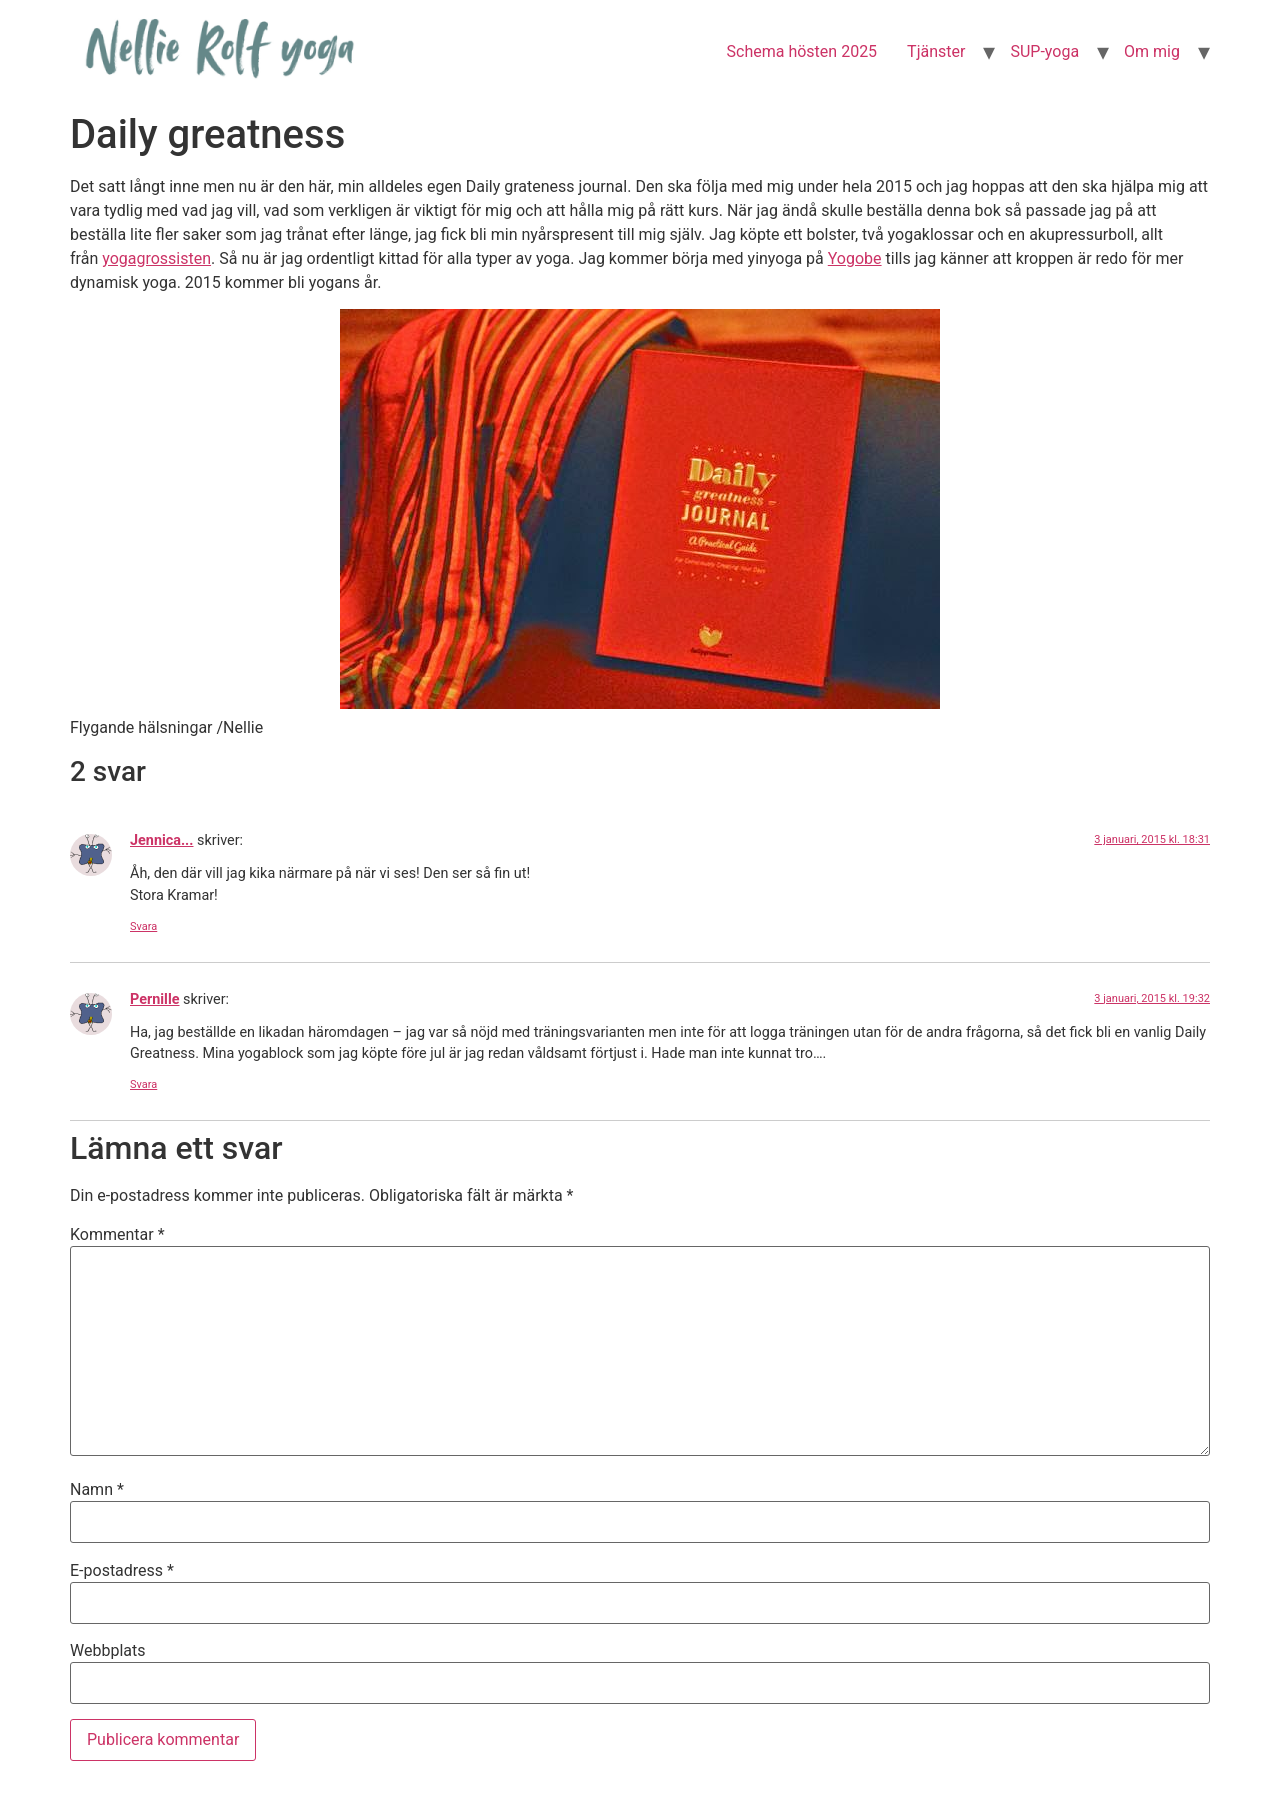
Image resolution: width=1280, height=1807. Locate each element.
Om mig (1152, 51)
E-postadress (122, 1571)
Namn (97, 1490)
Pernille (155, 999)
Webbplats (107, 1651)
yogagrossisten (156, 258)
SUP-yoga (1044, 51)
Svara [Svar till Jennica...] (143, 926)
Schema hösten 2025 (802, 51)
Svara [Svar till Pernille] (143, 1084)
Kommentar (117, 1235)
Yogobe (855, 258)
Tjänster (936, 51)
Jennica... (161, 840)
